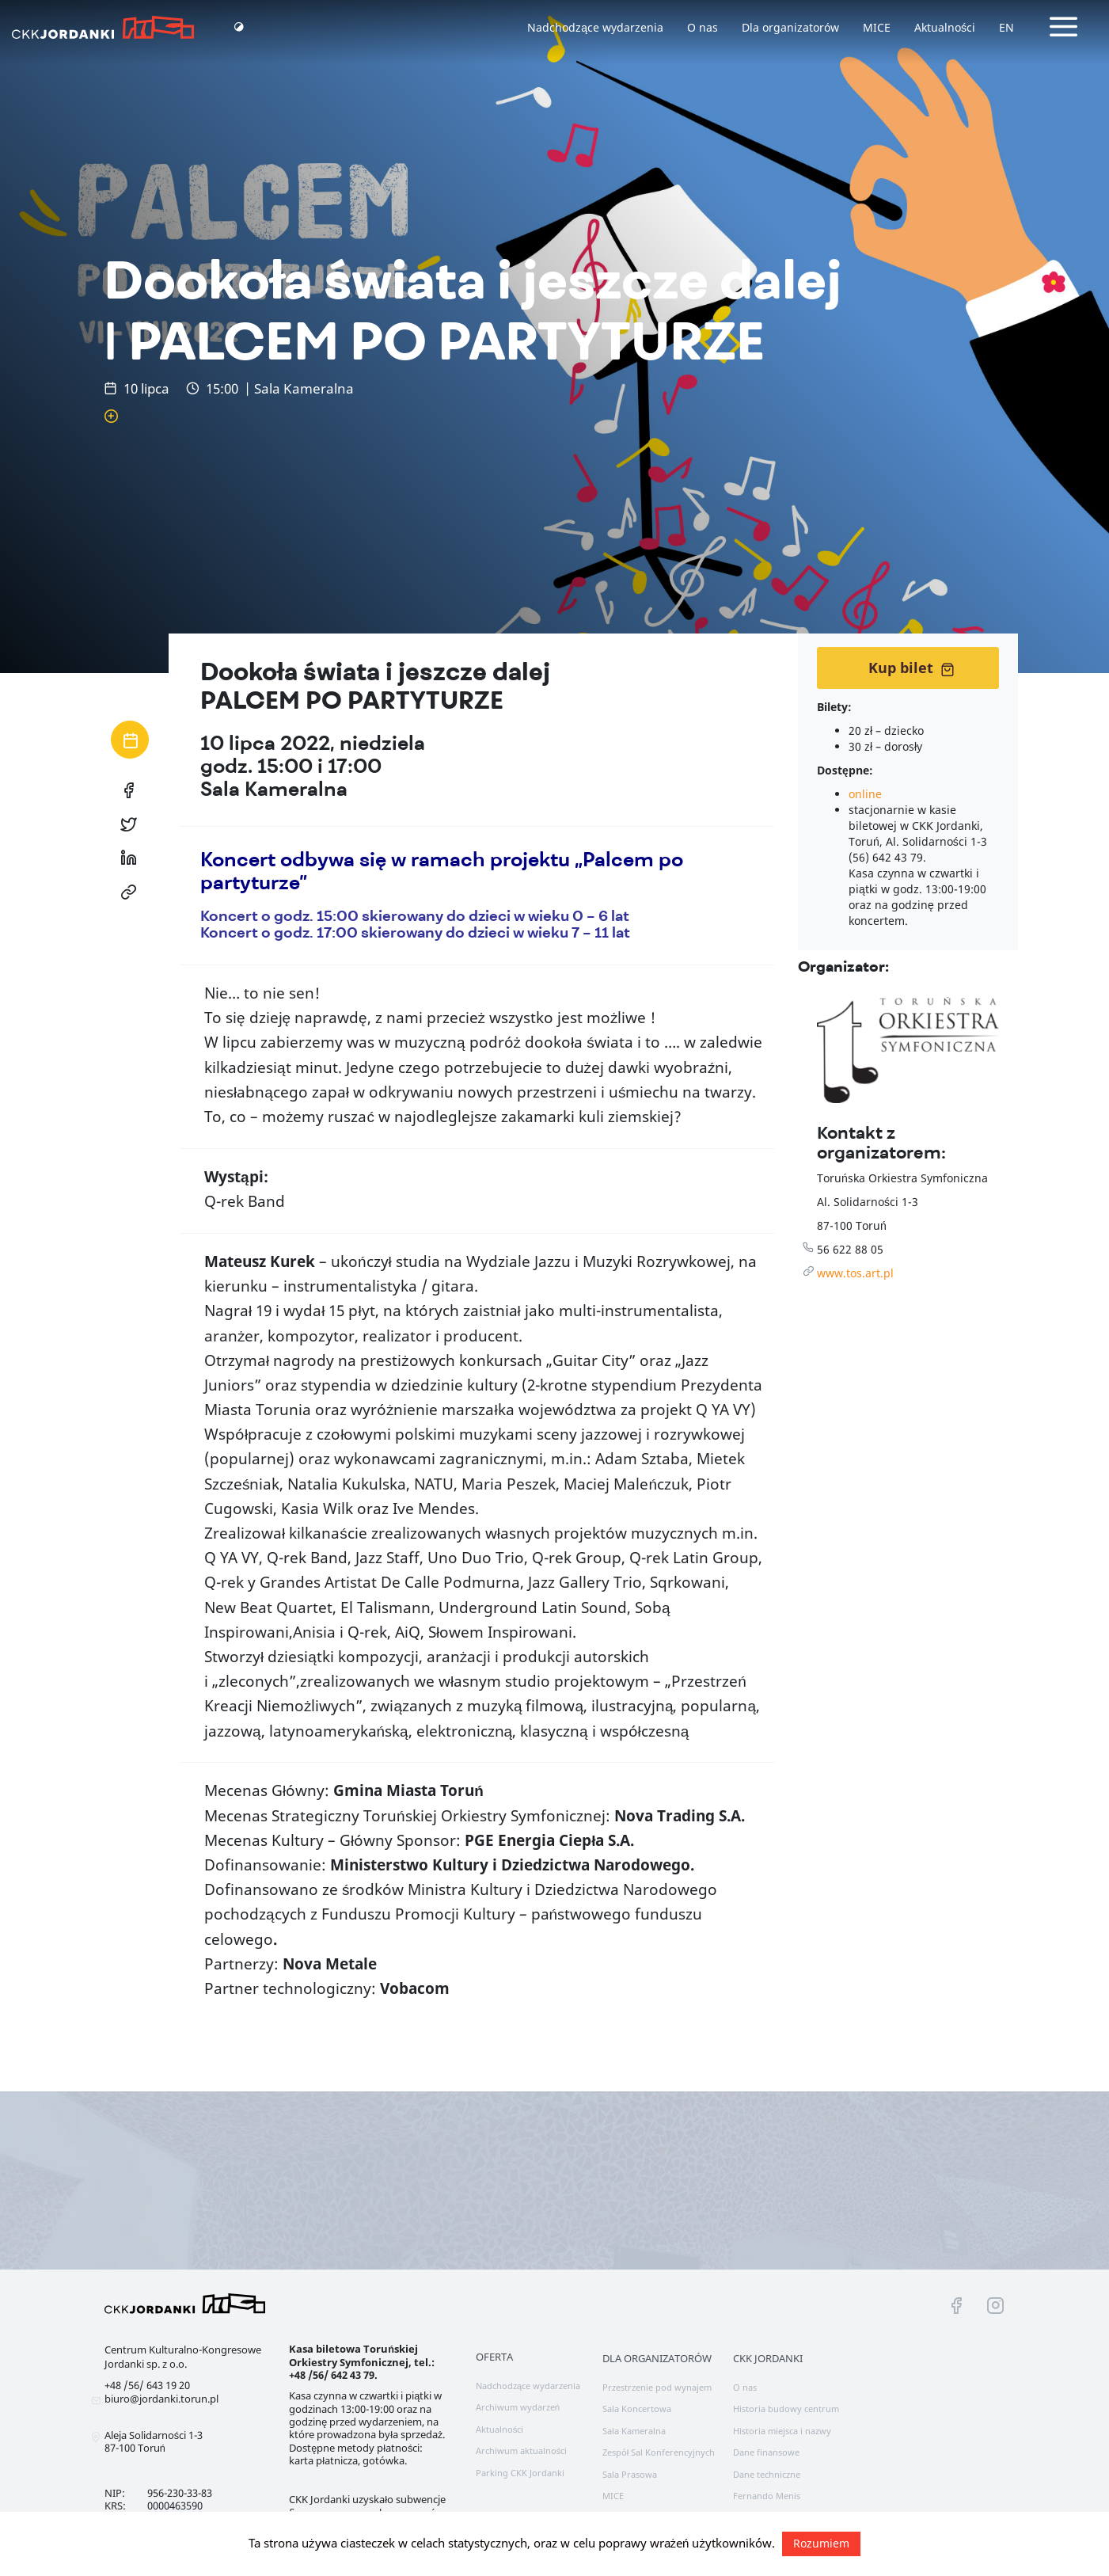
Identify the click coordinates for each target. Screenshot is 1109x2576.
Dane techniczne (766, 2474)
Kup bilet (911, 667)
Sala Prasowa (629, 2474)
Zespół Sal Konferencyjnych (659, 2452)
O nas (702, 27)
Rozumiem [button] (821, 2543)
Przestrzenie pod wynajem (657, 2387)
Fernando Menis (766, 2496)
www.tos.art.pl (855, 1272)
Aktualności (944, 27)
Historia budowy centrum (786, 2408)
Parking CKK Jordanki (520, 2473)
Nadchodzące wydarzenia (595, 27)
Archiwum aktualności (522, 2450)
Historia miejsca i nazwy (782, 2431)
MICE (877, 27)
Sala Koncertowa (636, 2408)
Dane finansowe (766, 2452)
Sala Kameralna (634, 2431)
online (865, 793)
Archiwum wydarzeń (518, 2407)
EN (1006, 27)
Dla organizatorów (790, 27)
